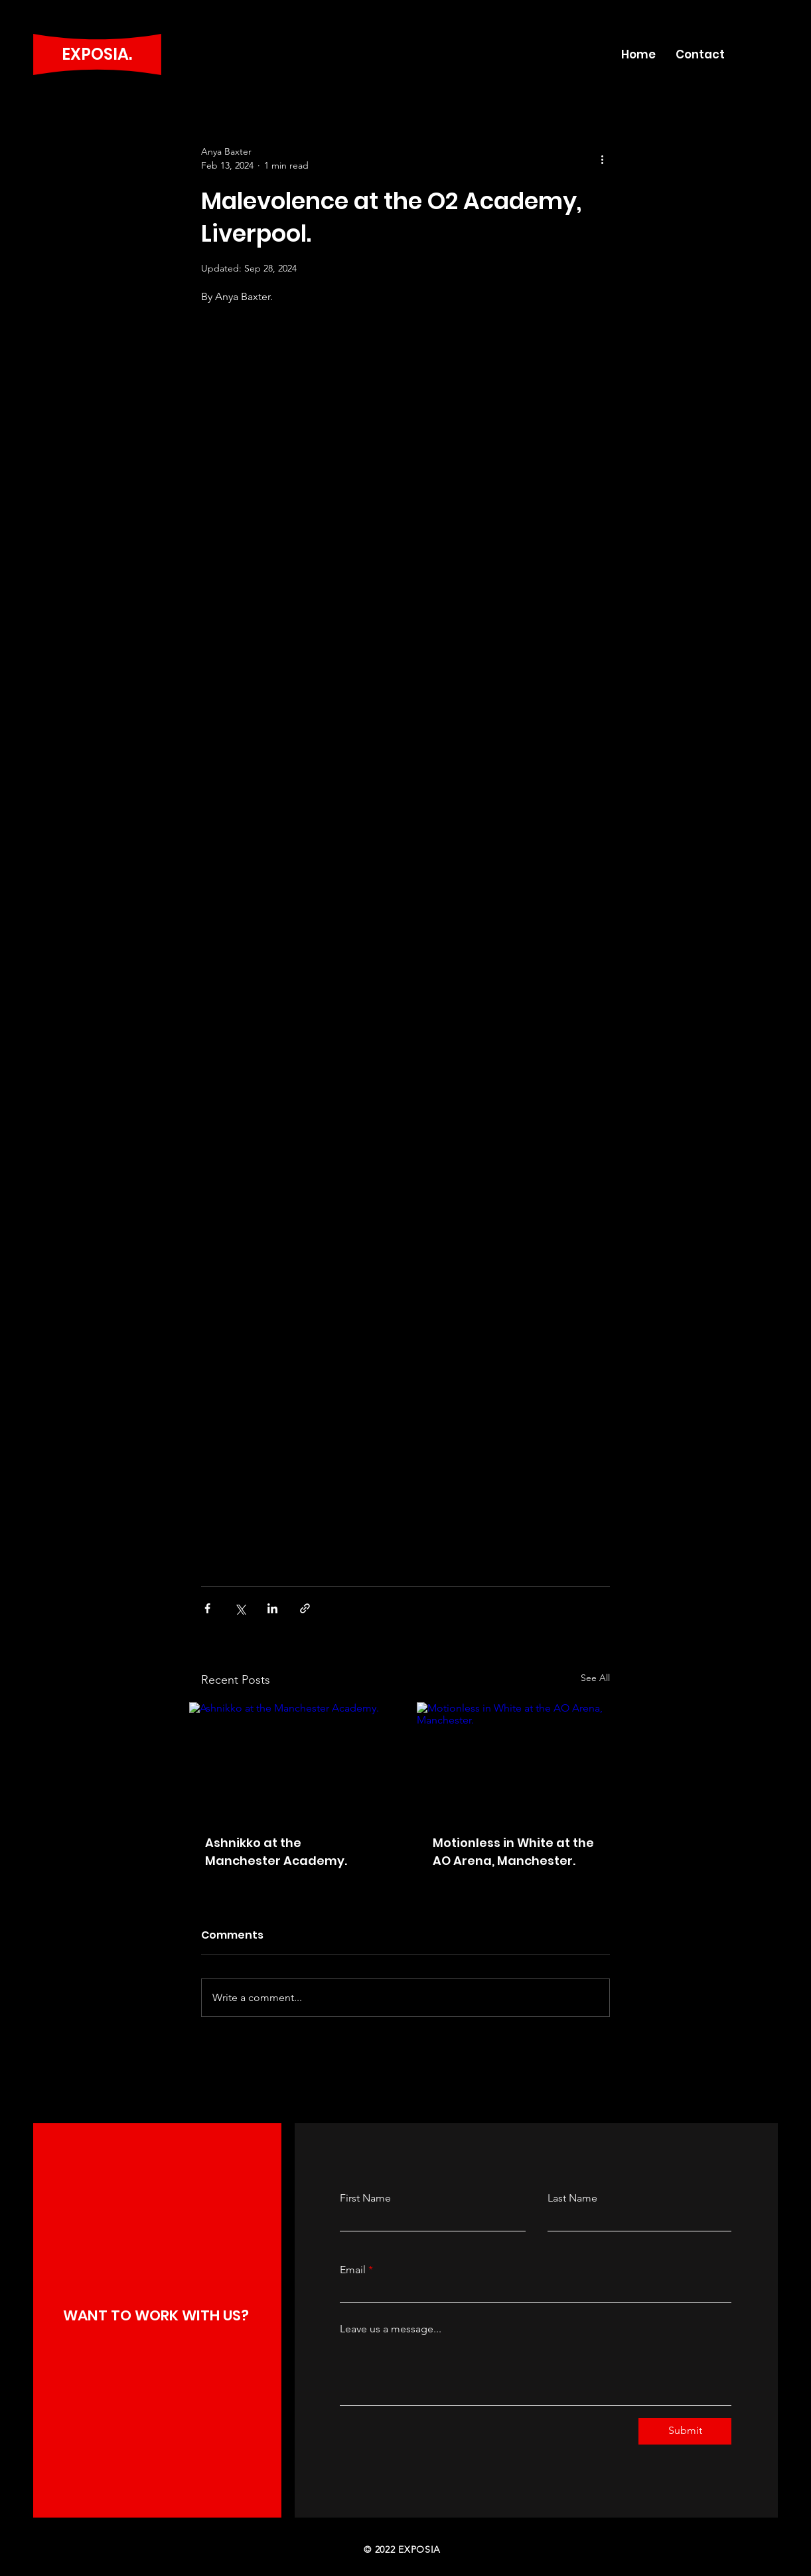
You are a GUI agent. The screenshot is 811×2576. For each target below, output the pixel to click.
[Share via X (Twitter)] (240, 1608)
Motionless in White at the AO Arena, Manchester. (513, 1851)
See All (595, 1678)
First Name (365, 2198)
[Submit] (684, 2431)
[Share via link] (305, 1608)
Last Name (572, 2198)
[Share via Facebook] (207, 1608)
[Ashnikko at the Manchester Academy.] (291, 1760)
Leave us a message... (390, 2329)
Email (353, 2270)
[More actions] (602, 159)
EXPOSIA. (97, 54)
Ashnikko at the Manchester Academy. (276, 1851)
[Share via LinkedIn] (272, 1608)
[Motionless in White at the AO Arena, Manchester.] (519, 1760)
